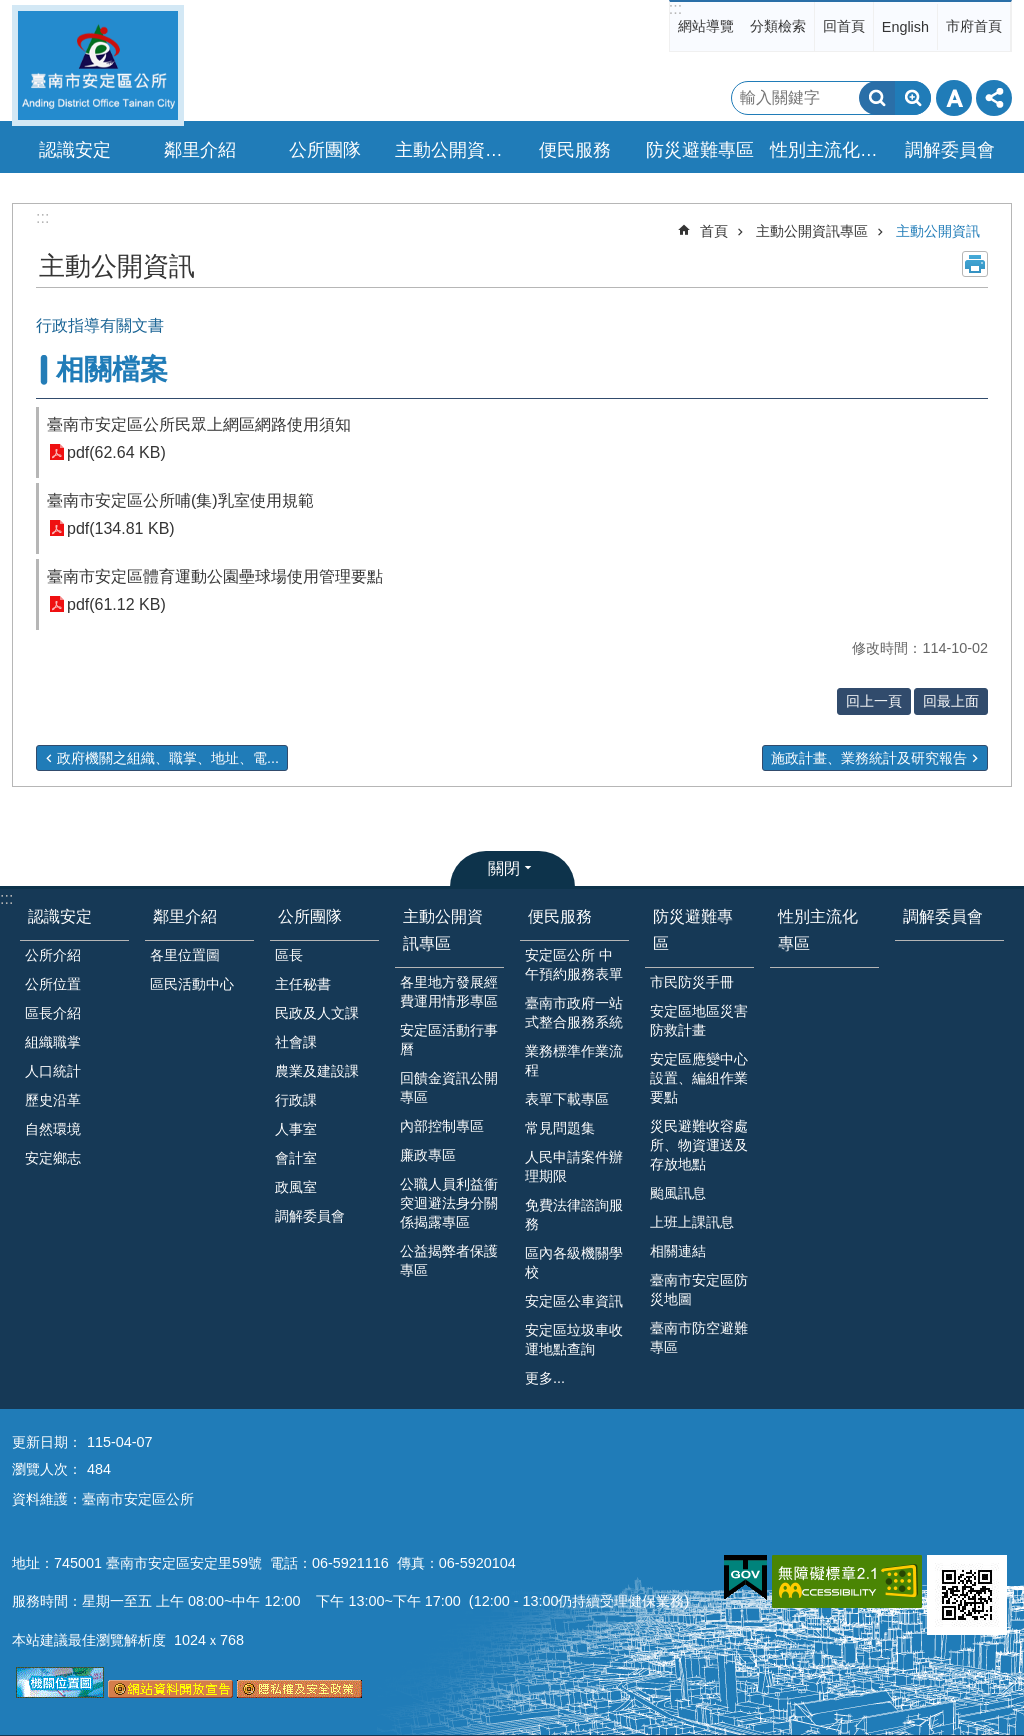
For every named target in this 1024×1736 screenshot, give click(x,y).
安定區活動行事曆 (449, 1039)
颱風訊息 (678, 1193)
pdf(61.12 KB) (116, 604)
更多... (545, 1378)
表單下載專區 (567, 1099)
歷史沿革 (53, 1100)
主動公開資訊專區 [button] (452, 150)
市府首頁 (974, 26)
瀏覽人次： (47, 1469)
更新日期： (47, 1442)
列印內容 (975, 264)
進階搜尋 (913, 98)
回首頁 (844, 26)
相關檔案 (112, 369)
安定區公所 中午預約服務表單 (574, 964)
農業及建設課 (317, 1071)
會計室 (296, 1158)
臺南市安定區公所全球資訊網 (98, 65)
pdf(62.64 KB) (116, 452)
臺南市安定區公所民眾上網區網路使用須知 (199, 424)
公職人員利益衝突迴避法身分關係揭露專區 (449, 1203)
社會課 (296, 1042)
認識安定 (60, 916)
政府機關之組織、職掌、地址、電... (168, 758)
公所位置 (53, 984)
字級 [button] (954, 98)
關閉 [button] (504, 868)
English (905, 27)
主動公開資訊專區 (812, 231)
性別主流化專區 (827, 150)
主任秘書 (303, 984)
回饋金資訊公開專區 (449, 1087)
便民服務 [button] (575, 150)
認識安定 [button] (75, 150)
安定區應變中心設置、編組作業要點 (699, 1078)
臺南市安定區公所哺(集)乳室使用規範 (180, 500)
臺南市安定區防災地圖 (699, 1289)
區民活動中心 (192, 984)
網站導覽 (706, 26)
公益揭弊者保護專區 (449, 1260)
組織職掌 (53, 1042)
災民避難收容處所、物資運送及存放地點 (699, 1145)
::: (675, 8)
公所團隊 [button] (325, 150)
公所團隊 (310, 916)
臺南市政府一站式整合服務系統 (574, 1012)
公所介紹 (53, 955)
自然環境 (53, 1129)
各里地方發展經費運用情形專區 (449, 991)
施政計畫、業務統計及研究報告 (869, 758)
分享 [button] (994, 98)
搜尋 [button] (877, 98)
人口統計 (53, 1071)
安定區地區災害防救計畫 (699, 1020)
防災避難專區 (693, 930)
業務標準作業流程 (574, 1060)
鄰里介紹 (185, 916)
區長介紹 (53, 1013)
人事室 (296, 1129)
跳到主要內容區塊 (10, 10)
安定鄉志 (53, 1158)
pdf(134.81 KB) (121, 528)
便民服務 (560, 916)
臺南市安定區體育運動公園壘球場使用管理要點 (215, 576)
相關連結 (678, 1251)
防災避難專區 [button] (700, 150)
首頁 (714, 231)
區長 (289, 955)
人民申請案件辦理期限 (574, 1166)
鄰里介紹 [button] (200, 150)
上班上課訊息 (692, 1222)
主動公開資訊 (938, 231)
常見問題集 (560, 1128)
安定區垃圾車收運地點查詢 (574, 1339)
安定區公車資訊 (574, 1301)
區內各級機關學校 (574, 1262)
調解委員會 (950, 150)
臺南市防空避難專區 (699, 1337)
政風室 (296, 1187)
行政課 (296, 1100)
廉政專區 (428, 1155)
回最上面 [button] (951, 701)
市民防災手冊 (692, 982)
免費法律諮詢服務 (574, 1214)
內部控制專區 (442, 1126)
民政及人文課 (317, 1013)
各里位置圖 (185, 955)
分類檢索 (778, 26)
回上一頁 (874, 701)
